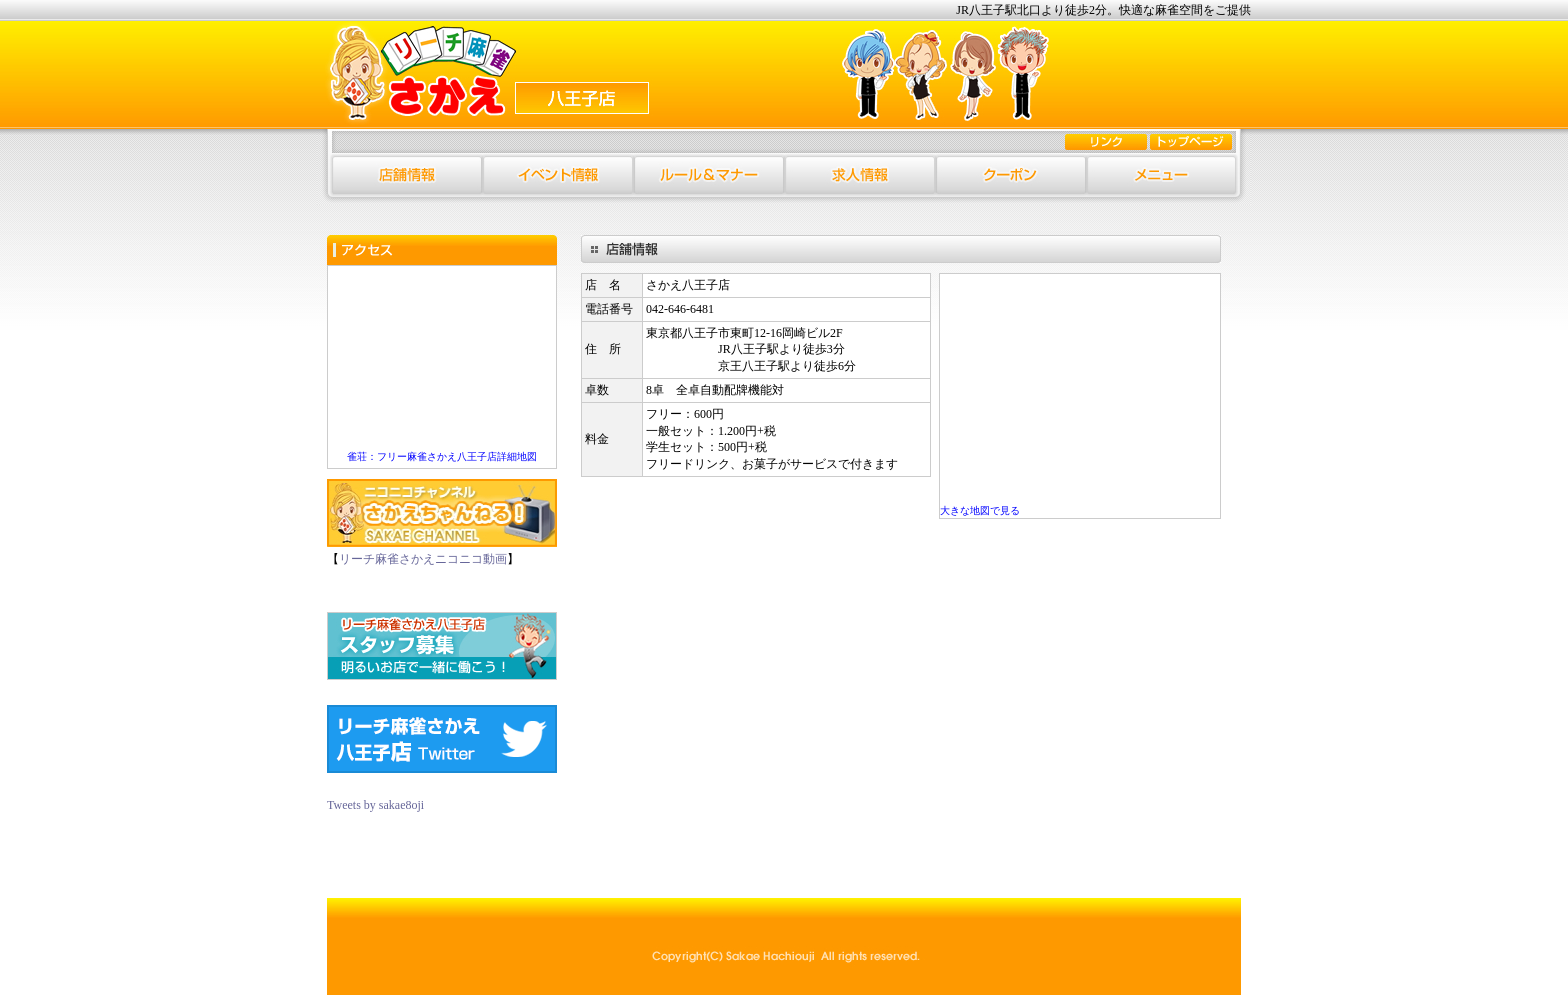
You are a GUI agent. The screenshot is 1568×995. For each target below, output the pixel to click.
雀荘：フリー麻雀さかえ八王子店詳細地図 (442, 456)
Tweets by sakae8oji (375, 805)
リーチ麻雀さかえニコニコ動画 (423, 559)
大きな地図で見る (980, 510)
